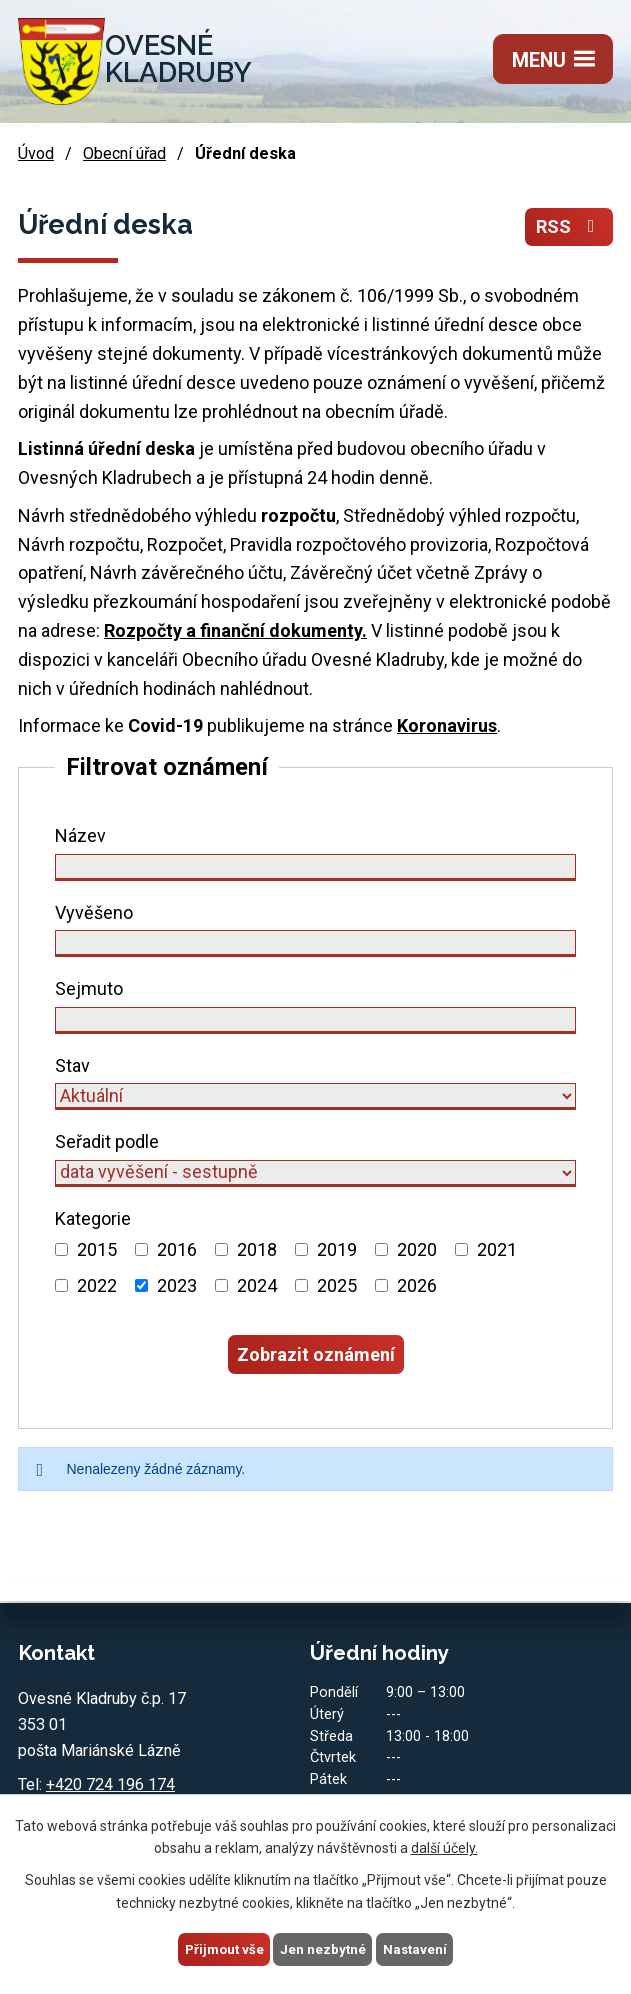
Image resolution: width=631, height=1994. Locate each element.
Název (80, 839)
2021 (497, 1253)
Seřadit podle (107, 1145)
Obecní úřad (124, 157)
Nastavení (418, 1948)
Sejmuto (89, 992)
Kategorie (93, 1222)
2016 (177, 1253)
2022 (97, 1289)
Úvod (36, 157)
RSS (569, 230)
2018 (257, 1253)
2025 (337, 1289)
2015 (97, 1253)
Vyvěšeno (94, 916)
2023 (177, 1289)
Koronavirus (447, 729)
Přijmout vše (222, 1948)
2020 (417, 1253)
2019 (337, 1253)
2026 (417, 1289)
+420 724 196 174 (110, 1788)
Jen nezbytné (324, 1948)
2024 (257, 1289)
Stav (72, 1069)
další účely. (444, 1846)
